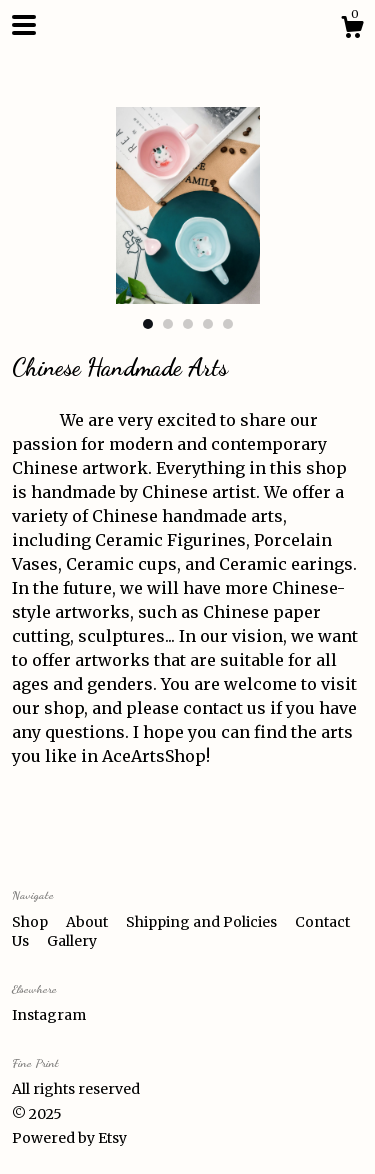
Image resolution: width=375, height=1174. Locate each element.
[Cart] (352, 30)
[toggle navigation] (24, 25)
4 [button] (208, 324)
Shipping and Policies (203, 922)
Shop (31, 922)
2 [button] (168, 324)
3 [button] (188, 324)
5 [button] (228, 324)
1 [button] (148, 324)
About (88, 922)
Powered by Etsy (69, 1138)
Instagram (49, 1015)
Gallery (72, 941)
